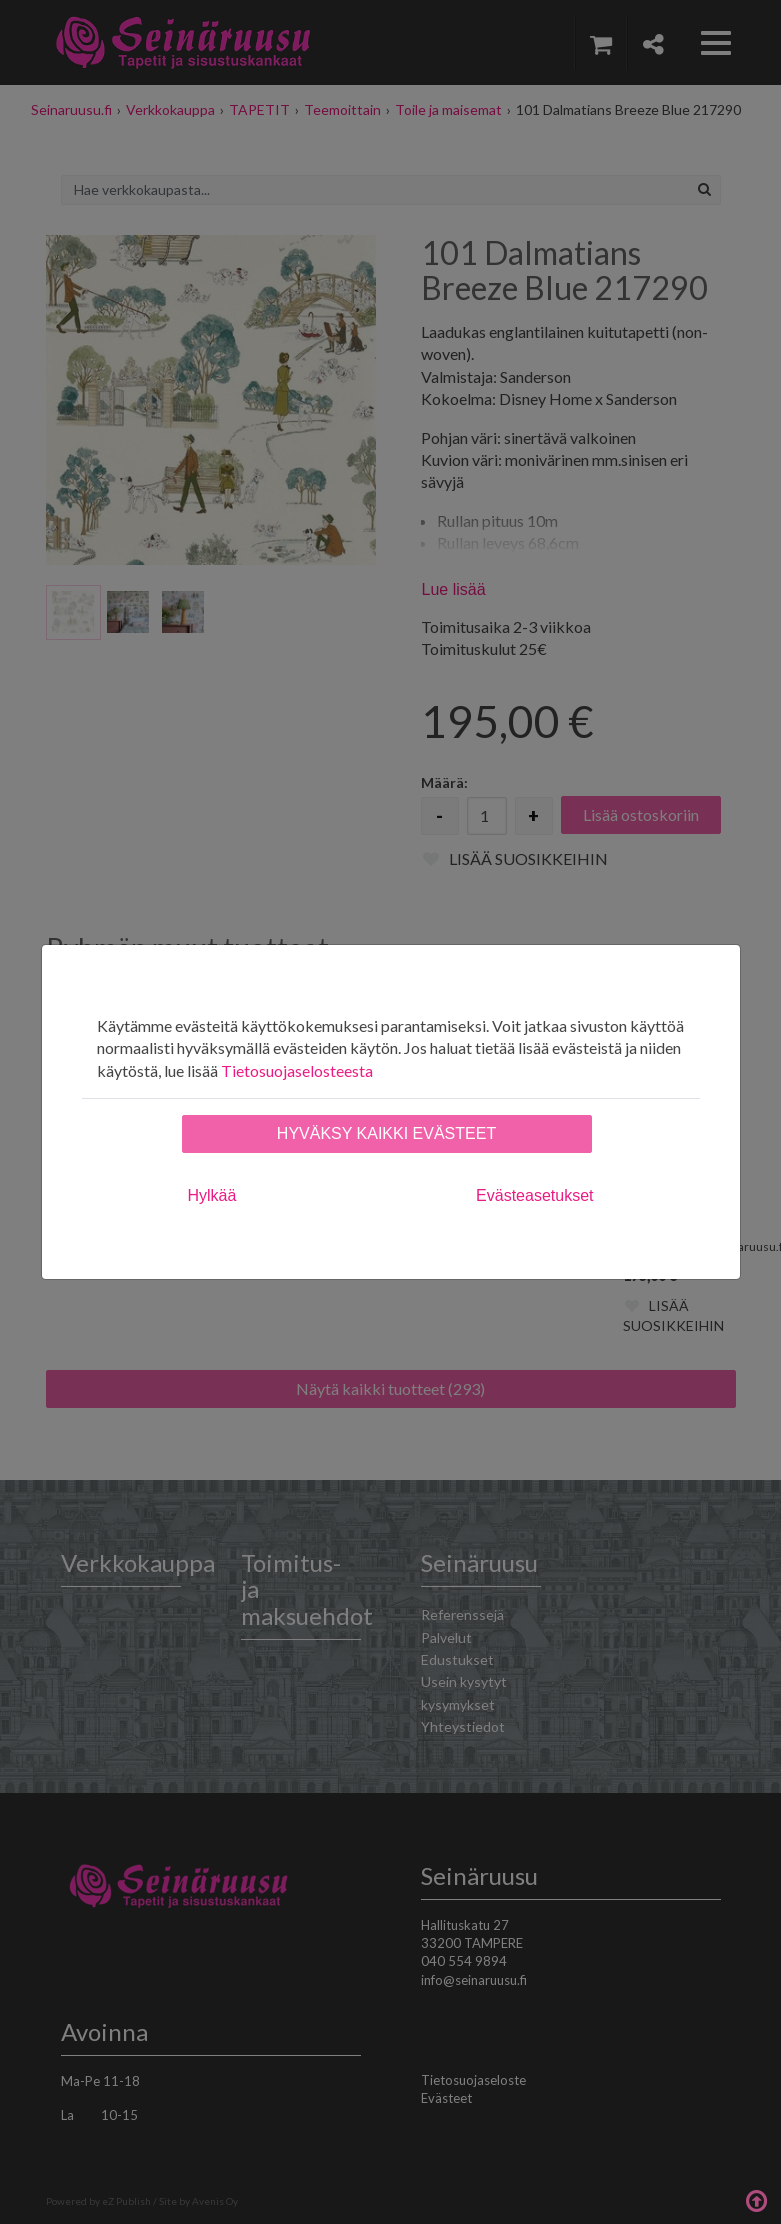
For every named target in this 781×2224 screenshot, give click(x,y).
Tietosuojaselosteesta (297, 1070)
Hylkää (212, 1195)
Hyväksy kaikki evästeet (386, 1133)
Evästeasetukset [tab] (534, 1195)
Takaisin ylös (756, 2199)
